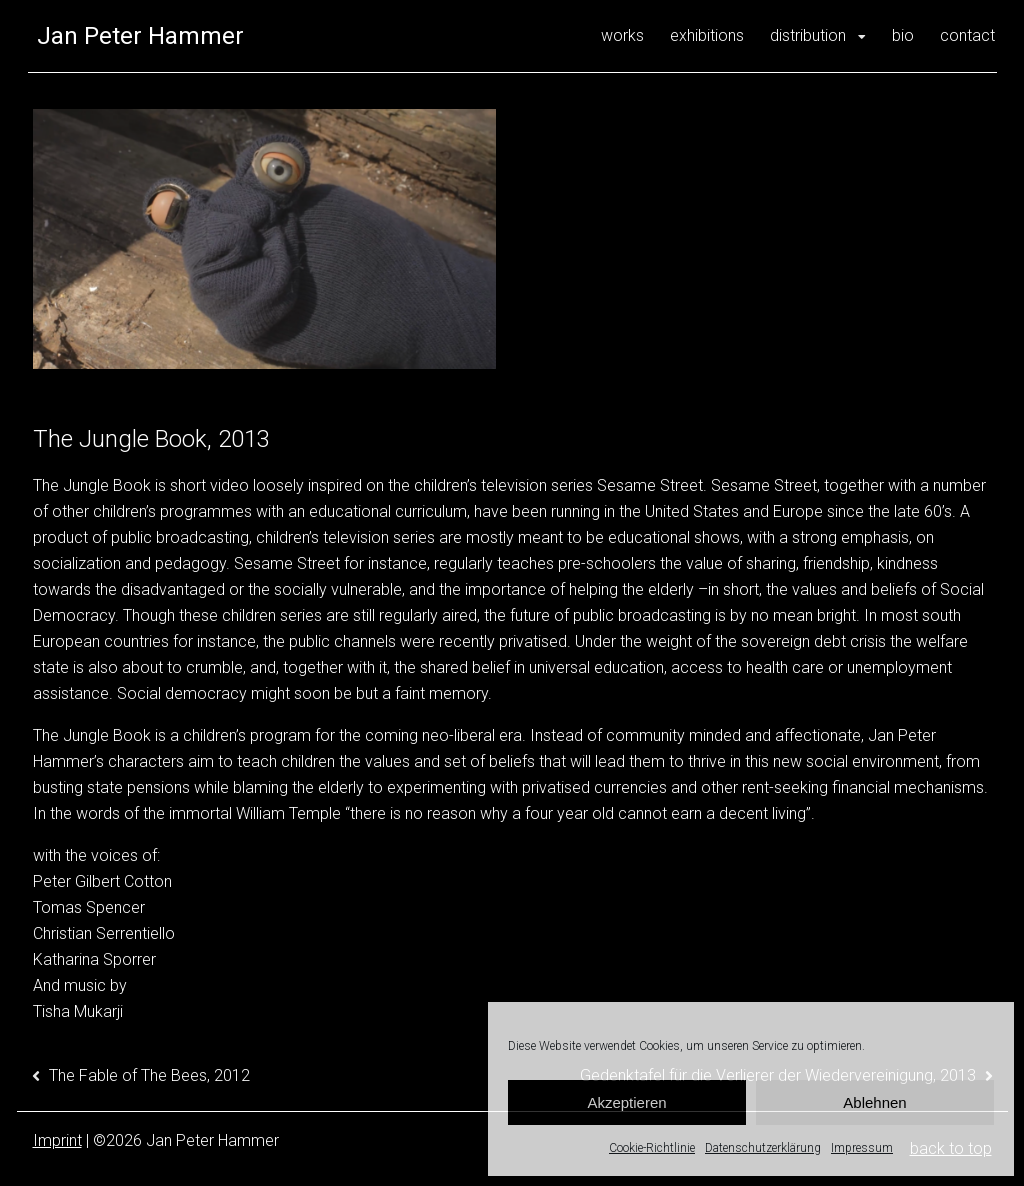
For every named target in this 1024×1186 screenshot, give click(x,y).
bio (903, 35)
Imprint (57, 1140)
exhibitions (707, 35)
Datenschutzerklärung (763, 1148)
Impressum (862, 1148)
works (622, 35)
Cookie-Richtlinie (652, 1148)
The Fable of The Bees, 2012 (149, 1075)
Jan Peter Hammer (140, 36)
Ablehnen (874, 1102)
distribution (808, 35)
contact (967, 35)
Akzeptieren (626, 1102)
